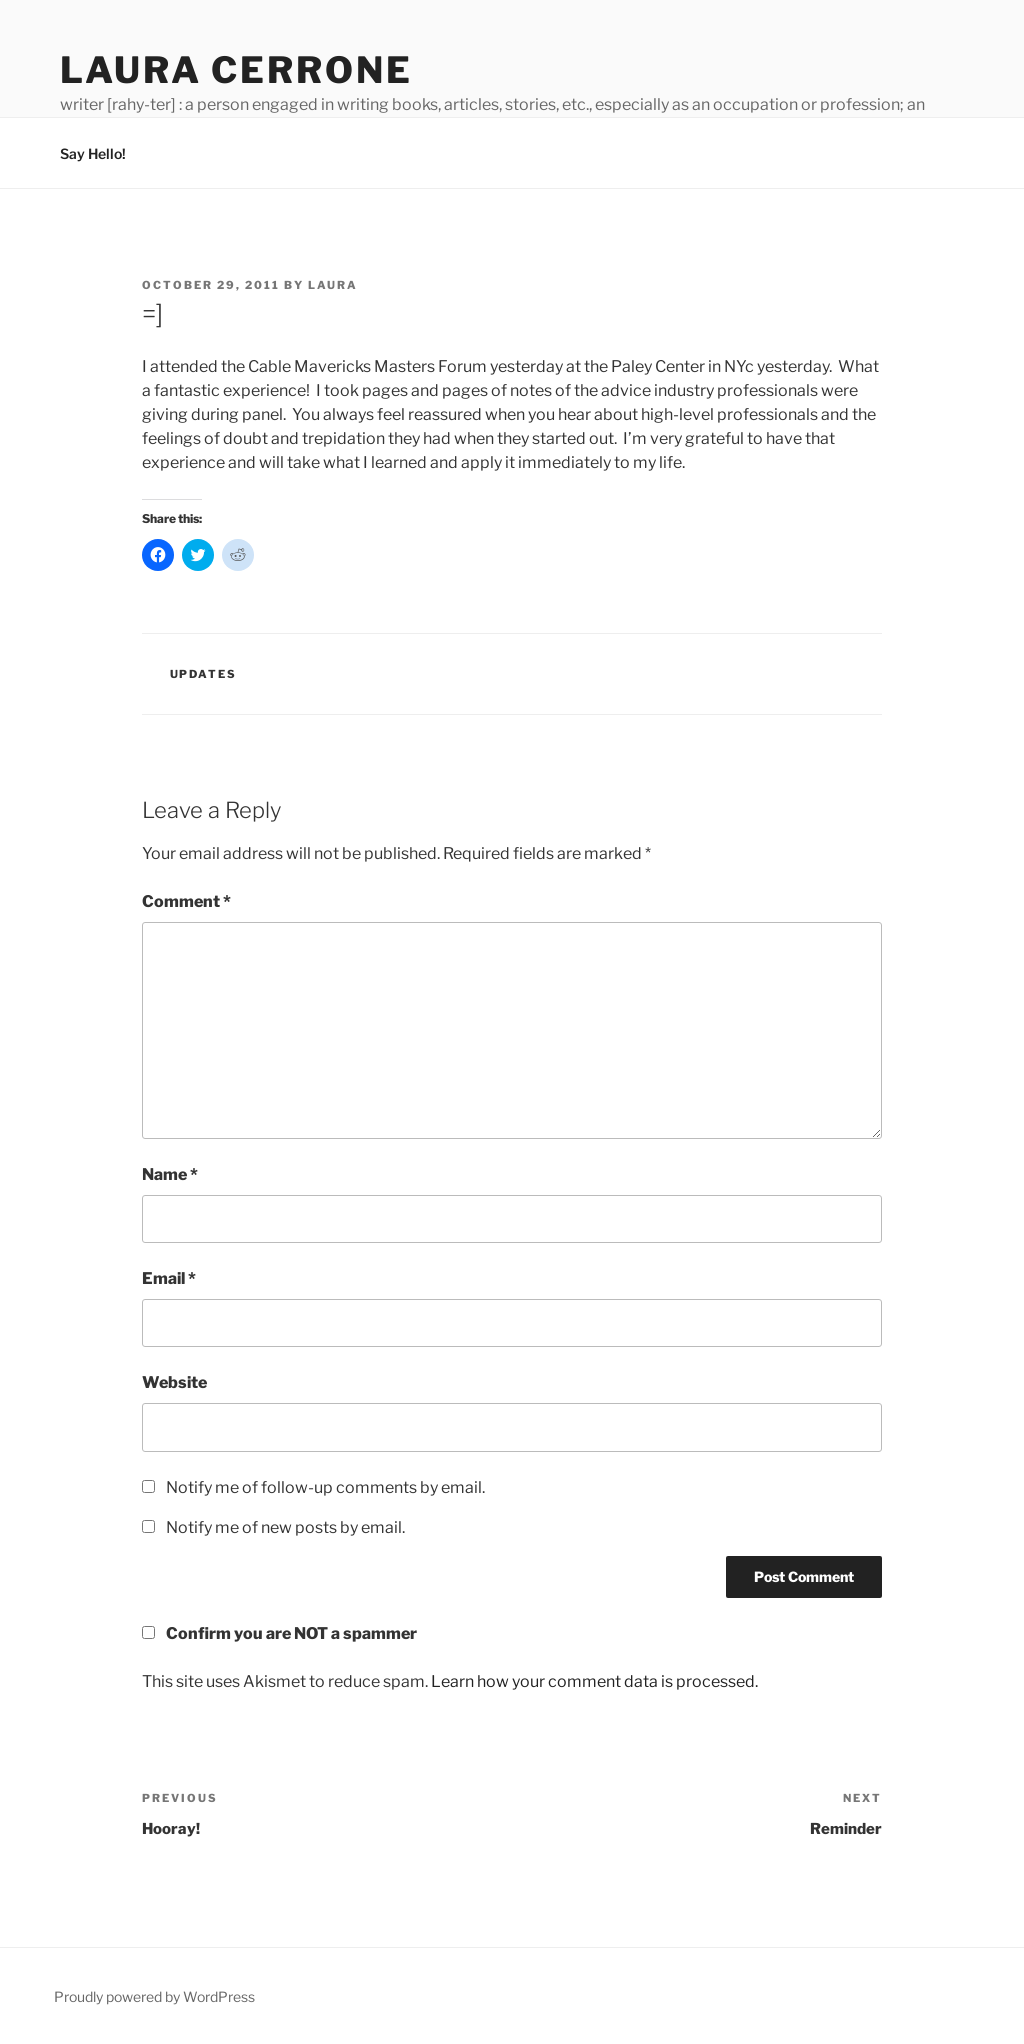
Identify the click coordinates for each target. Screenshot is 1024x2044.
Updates (204, 674)
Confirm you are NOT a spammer (279, 1633)
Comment (186, 901)
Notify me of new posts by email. (285, 1527)
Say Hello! (93, 153)
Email (169, 1278)
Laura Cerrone (236, 70)
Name (170, 1174)
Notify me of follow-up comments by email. (325, 1487)
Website (174, 1382)
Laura (333, 285)
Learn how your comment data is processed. (594, 1681)
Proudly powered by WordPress (154, 1996)
